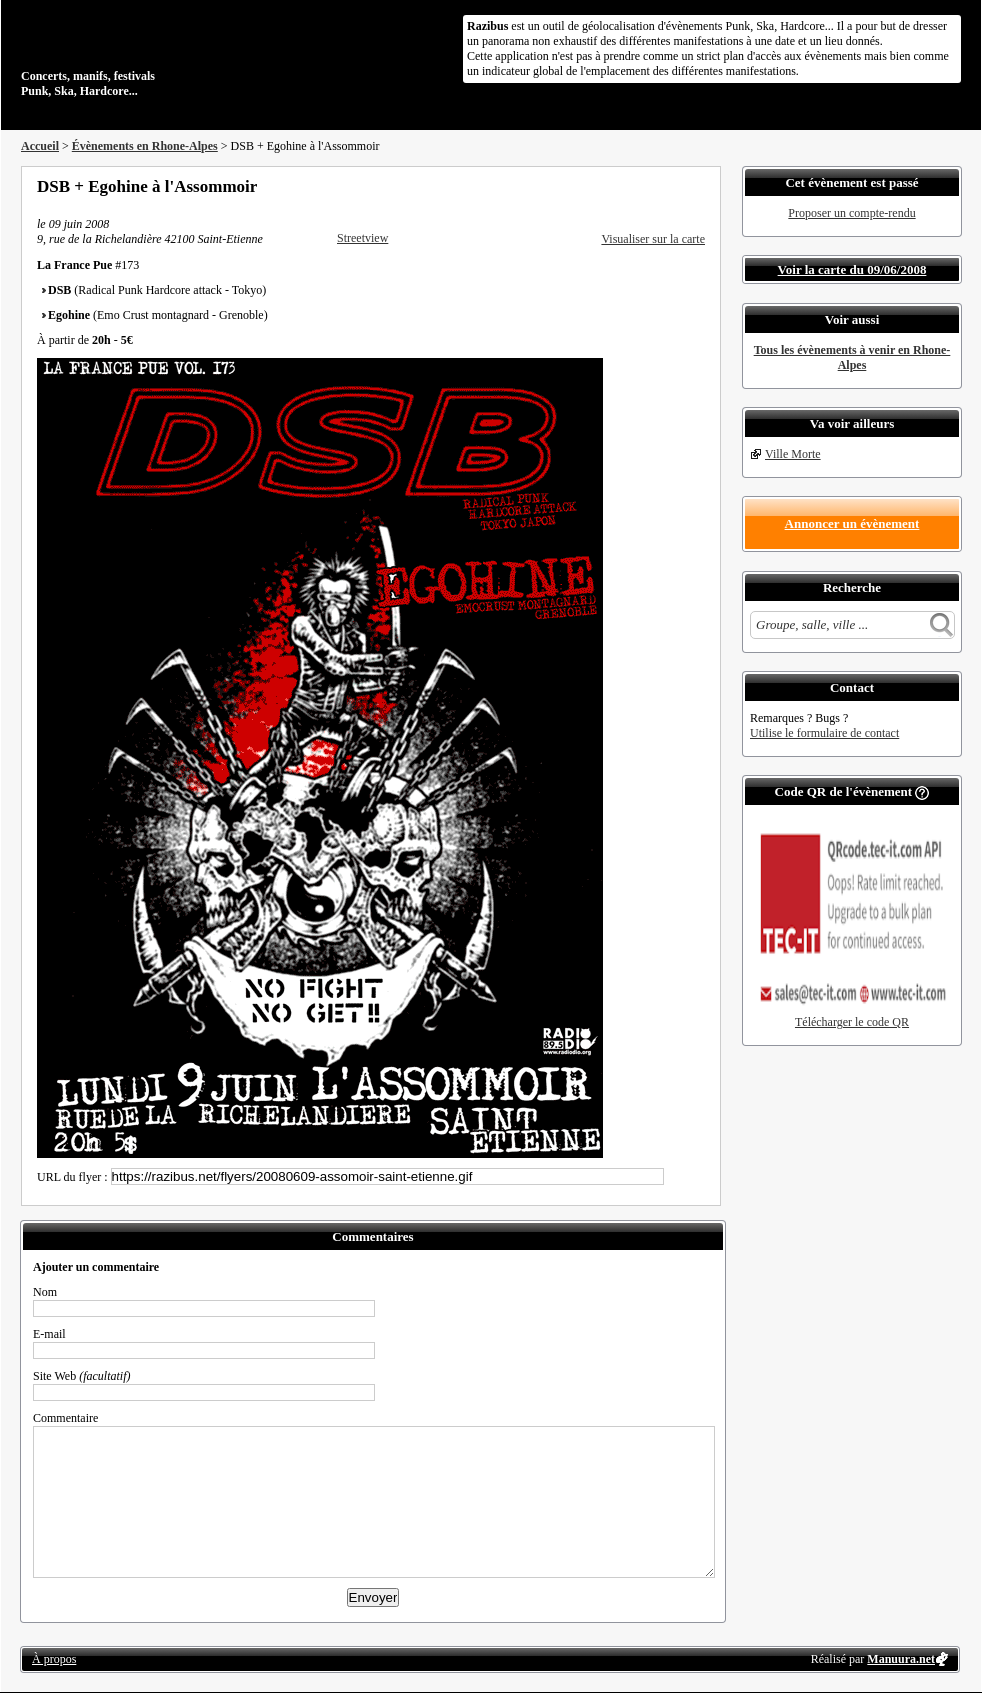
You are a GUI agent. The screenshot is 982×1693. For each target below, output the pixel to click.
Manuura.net (901, 1659)
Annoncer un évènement (852, 523)
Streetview (362, 238)
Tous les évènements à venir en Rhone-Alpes (852, 357)
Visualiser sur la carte (653, 239)
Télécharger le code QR (852, 1022)
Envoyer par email (671, 186)
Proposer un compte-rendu (851, 213)
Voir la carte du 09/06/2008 (852, 269)
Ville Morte (793, 454)
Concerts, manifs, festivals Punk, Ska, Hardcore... (150, 54)
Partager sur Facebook (617, 186)
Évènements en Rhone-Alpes (145, 146)
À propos (54, 1659)
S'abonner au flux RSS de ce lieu (698, 186)
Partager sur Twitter (644, 186)
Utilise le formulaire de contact (824, 733)
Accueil (40, 146)
